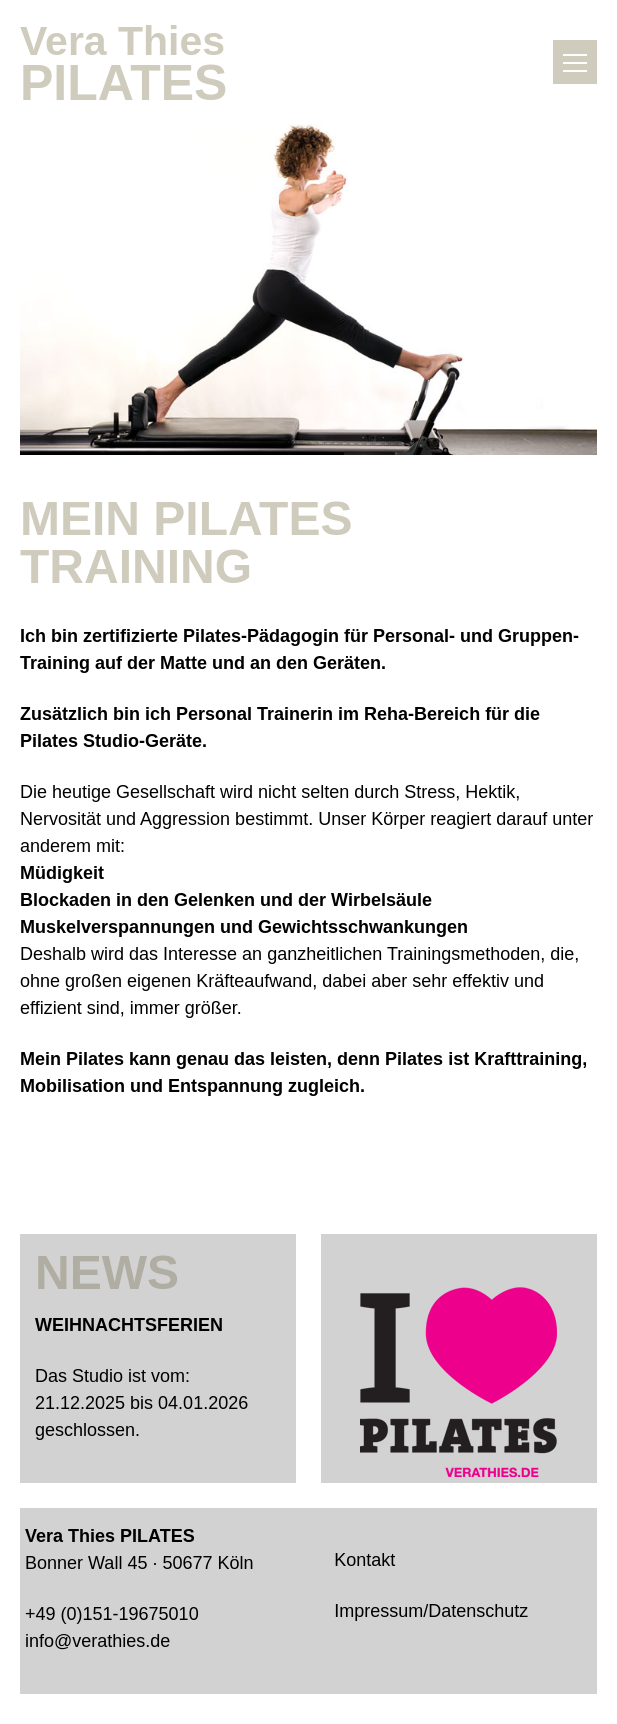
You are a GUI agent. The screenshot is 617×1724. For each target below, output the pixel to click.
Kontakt (364, 1560)
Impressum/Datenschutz (431, 1611)
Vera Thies (140, 62)
